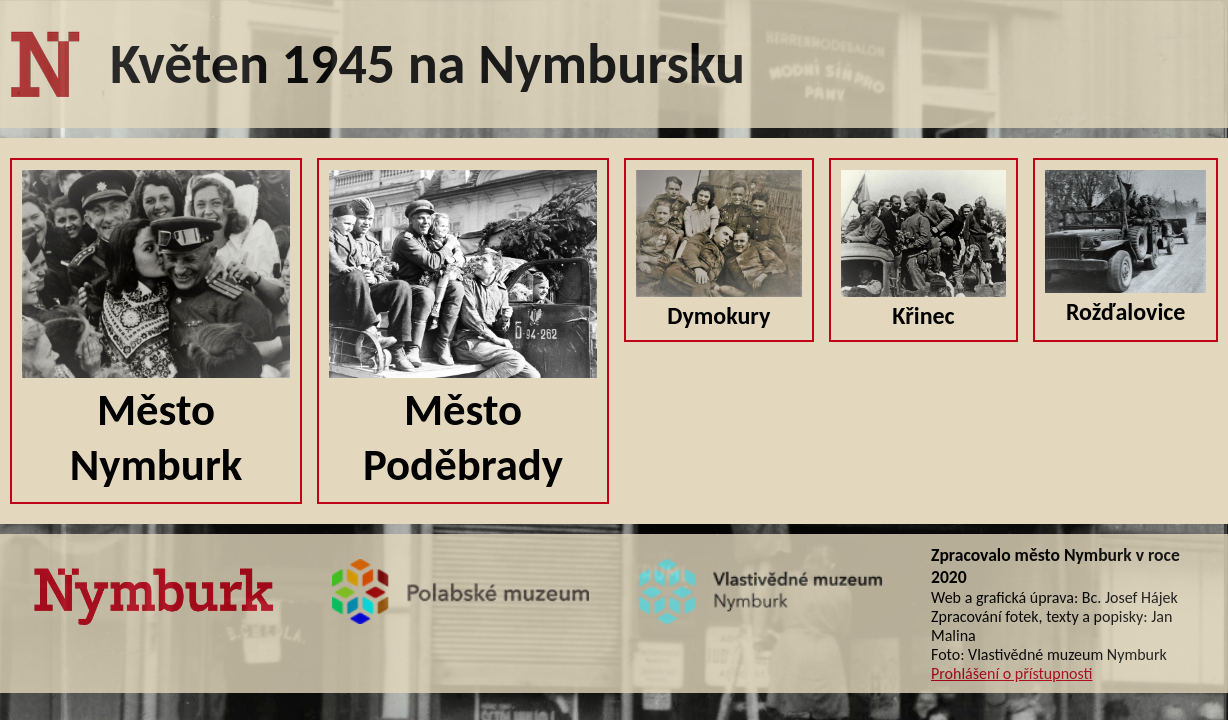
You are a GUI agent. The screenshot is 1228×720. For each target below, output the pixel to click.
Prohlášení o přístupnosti (1011, 673)
